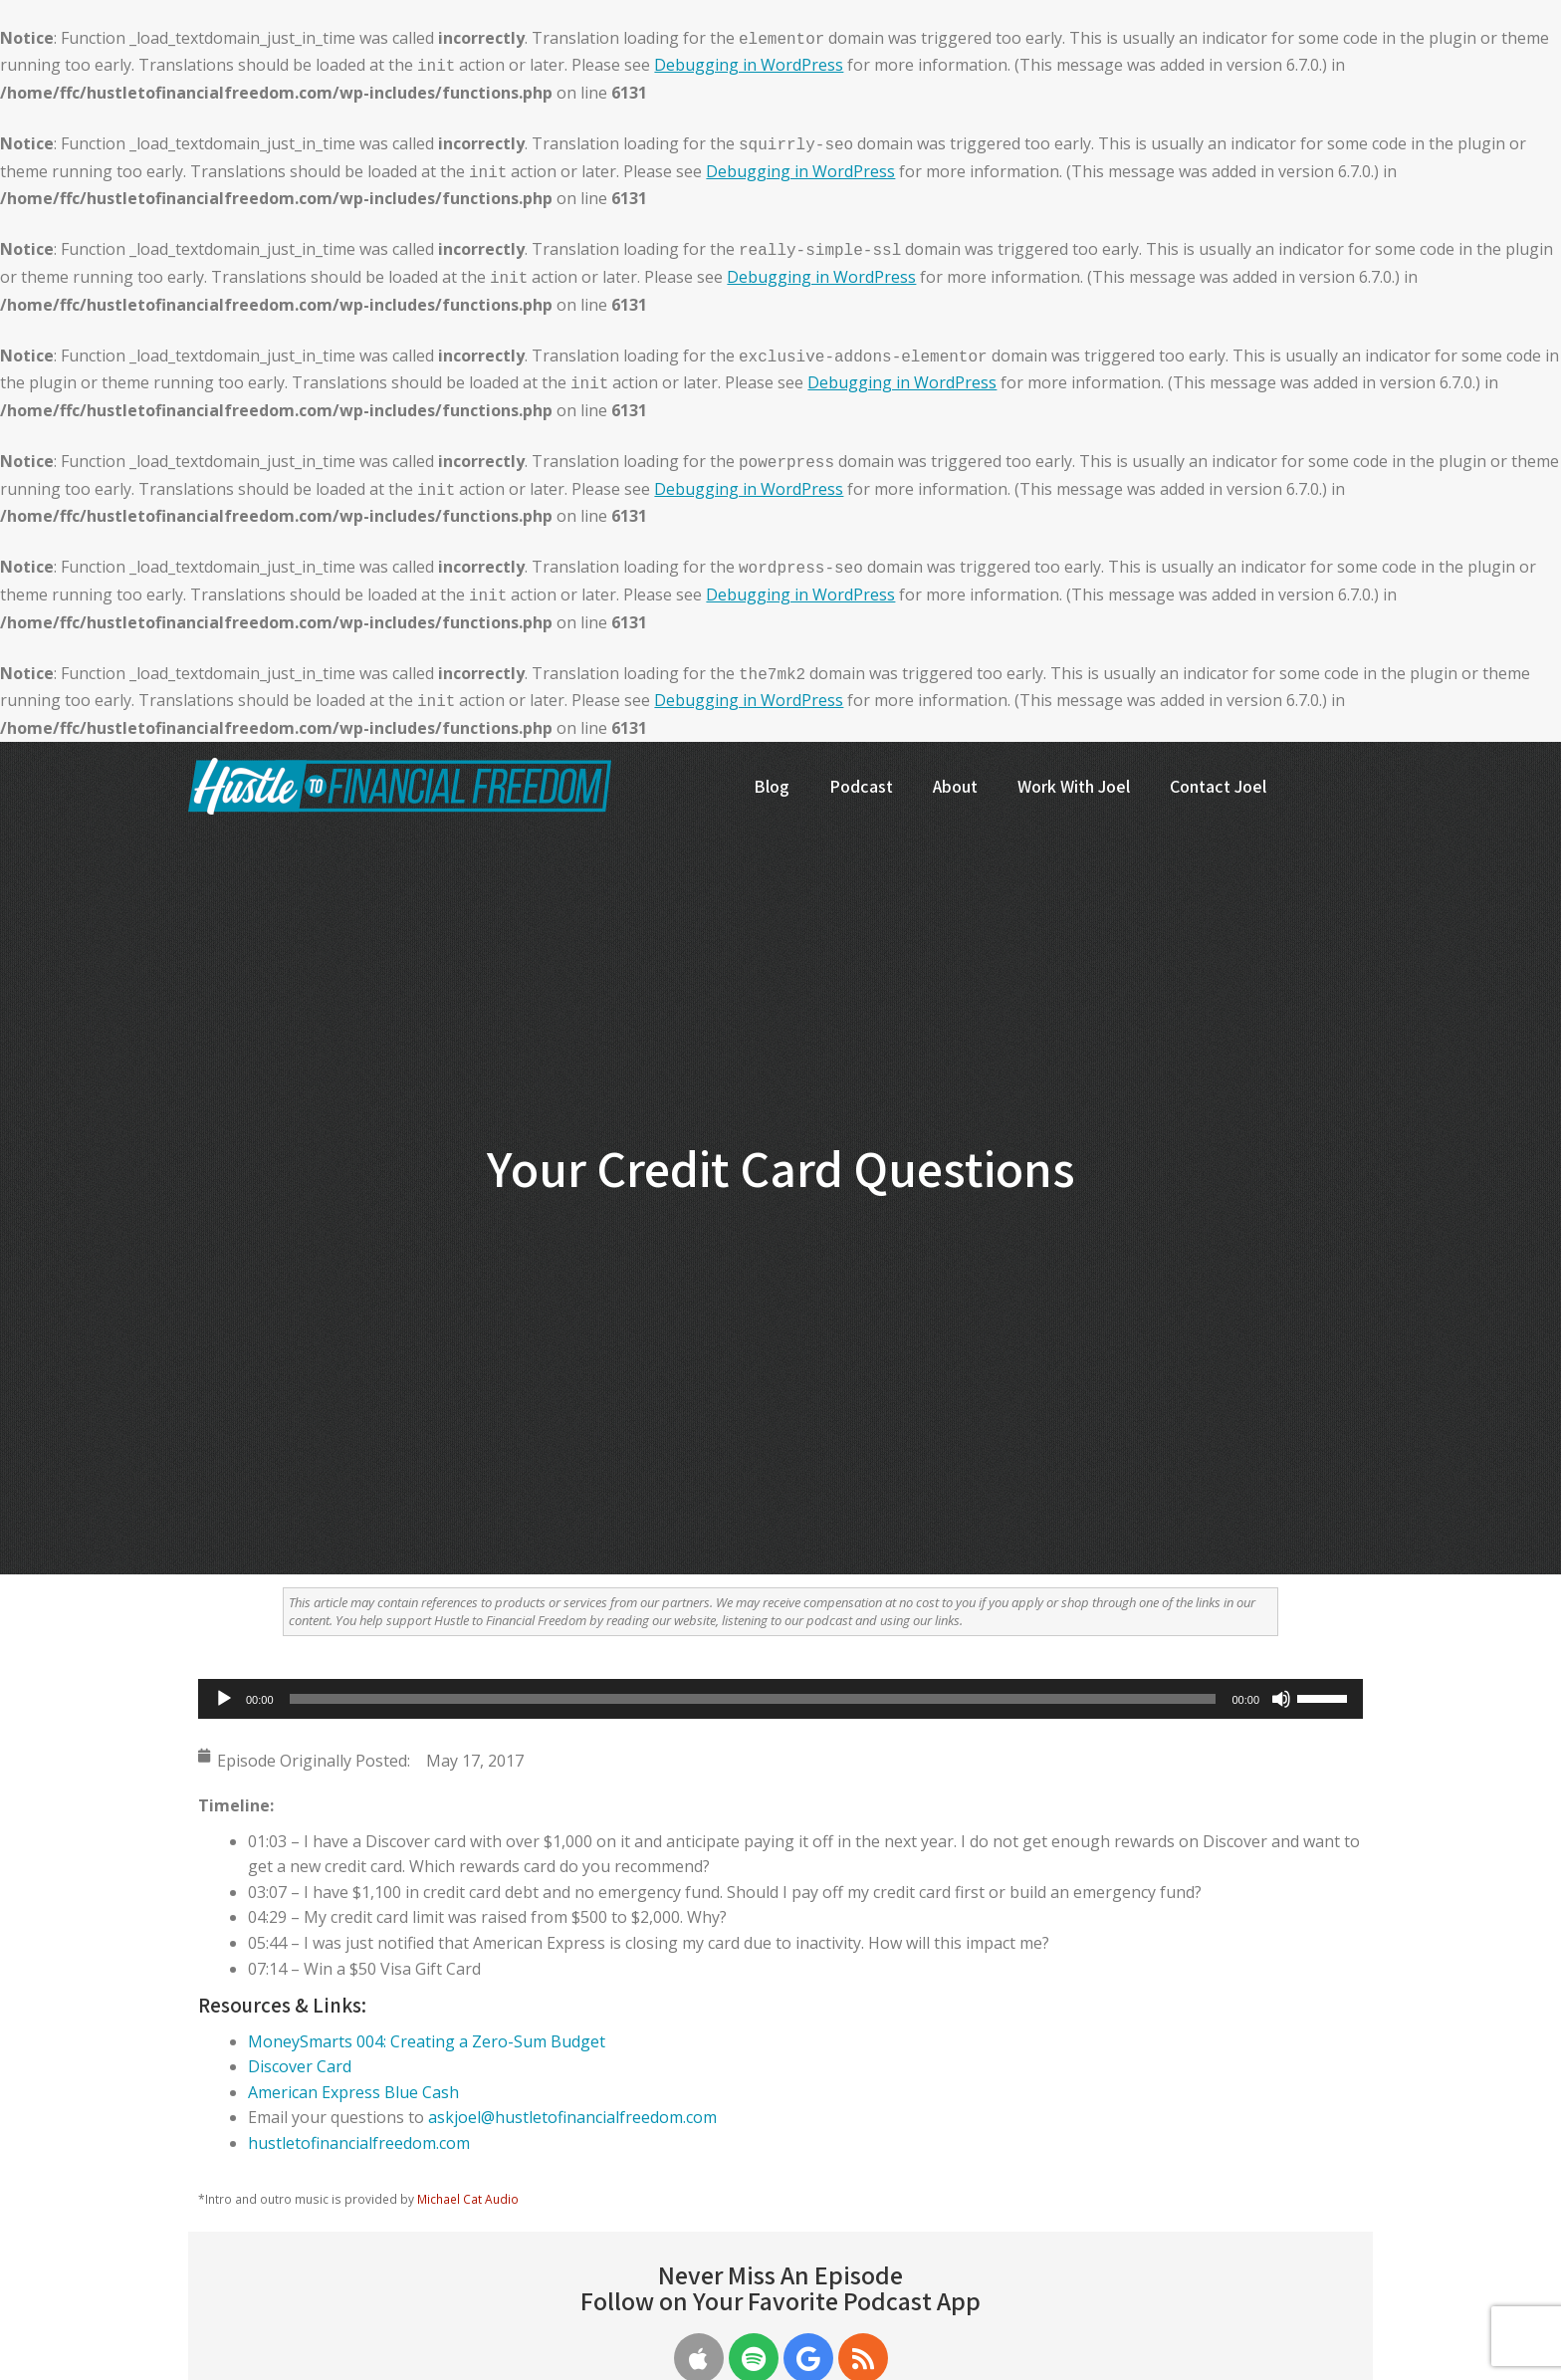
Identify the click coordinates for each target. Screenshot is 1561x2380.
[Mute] (1281, 1699)
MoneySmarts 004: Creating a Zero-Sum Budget (426, 2041)
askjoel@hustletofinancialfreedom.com (572, 2117)
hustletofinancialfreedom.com (359, 2143)
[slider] (753, 1699)
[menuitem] (771, 803)
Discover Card (299, 2066)
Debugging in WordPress (748, 65)
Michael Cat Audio (468, 2199)
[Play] (224, 1699)
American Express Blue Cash (353, 2092)
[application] (780, 1699)
